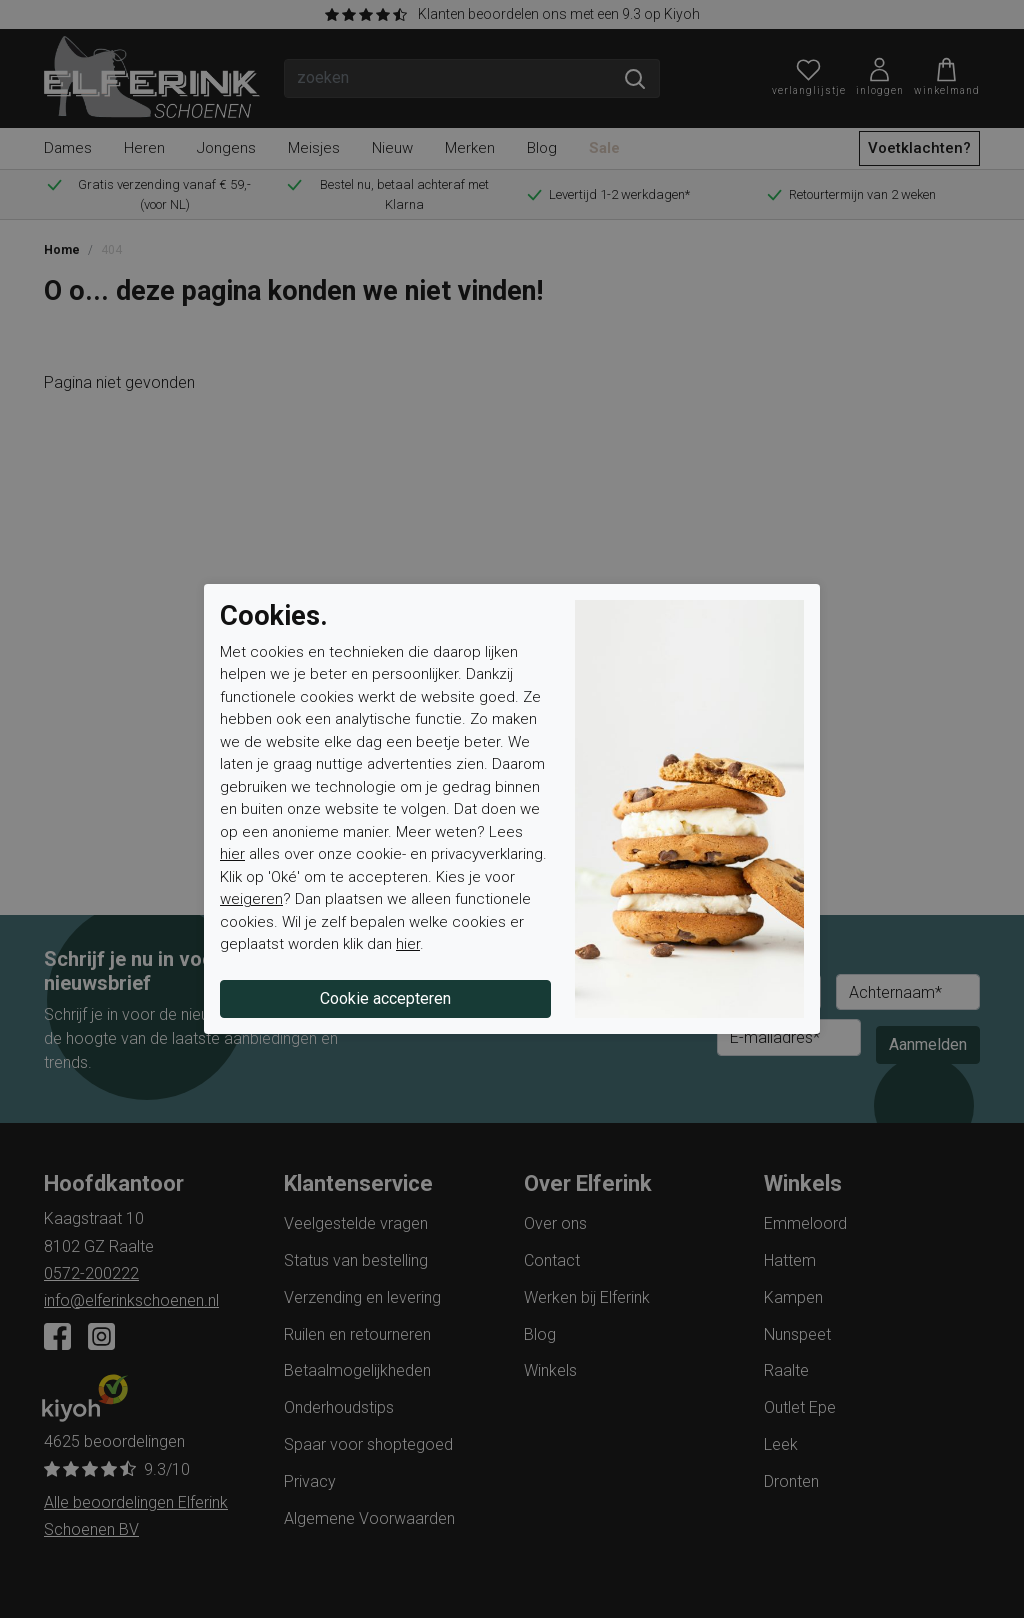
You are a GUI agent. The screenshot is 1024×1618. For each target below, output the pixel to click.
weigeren (251, 899)
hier (232, 854)
